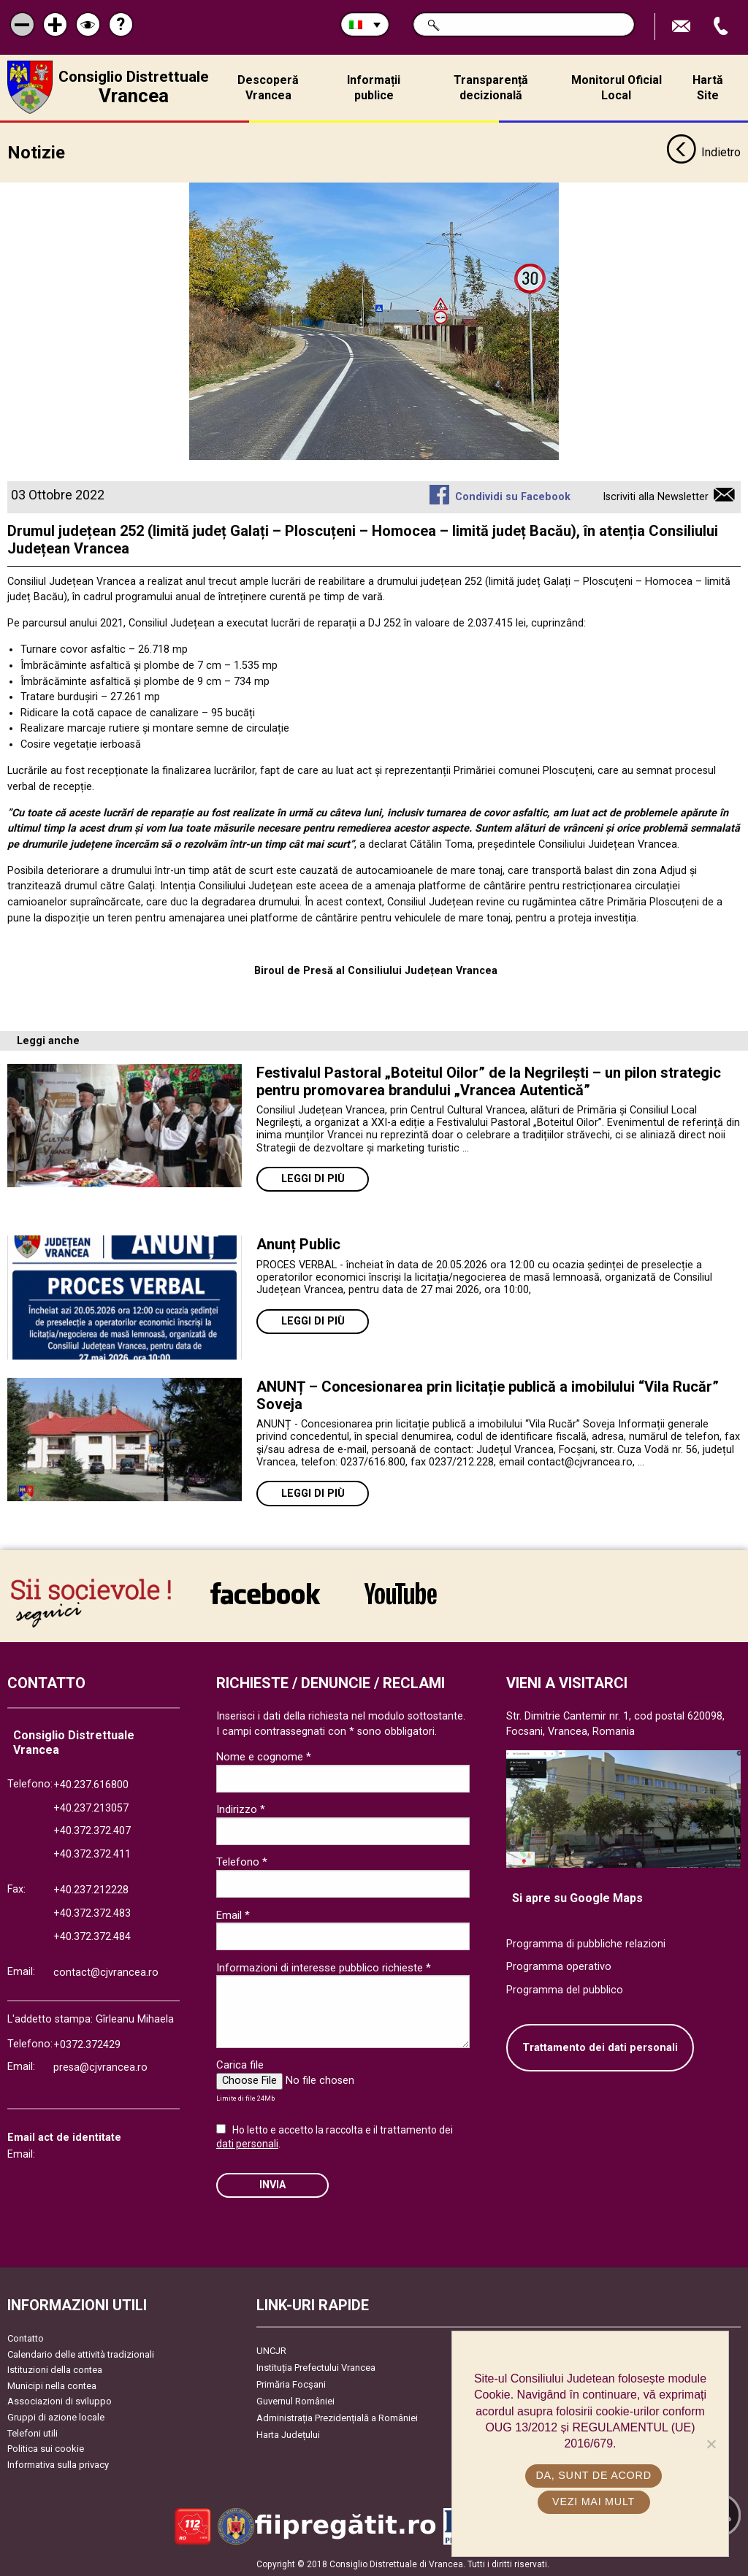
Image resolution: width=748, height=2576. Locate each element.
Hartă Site (707, 87)
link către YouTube (401, 1591)
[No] (710, 2444)
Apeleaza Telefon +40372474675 (722, 27)
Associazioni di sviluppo (59, 2400)
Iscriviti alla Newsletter (656, 495)
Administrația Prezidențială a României (337, 2416)
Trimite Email (683, 27)
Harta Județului (288, 2433)
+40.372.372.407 (92, 1829)
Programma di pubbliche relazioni (585, 1942)
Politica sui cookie (45, 2447)
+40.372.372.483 (92, 1912)
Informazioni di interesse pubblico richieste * (323, 1966)
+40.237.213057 (91, 1807)
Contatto (25, 2336)
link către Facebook (265, 1591)
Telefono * (241, 1861)
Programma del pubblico (564, 1988)
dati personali (247, 2142)
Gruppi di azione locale (55, 2415)
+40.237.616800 (91, 1783)
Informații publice (373, 87)
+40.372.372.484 (92, 1935)
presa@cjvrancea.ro (100, 2066)
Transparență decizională (491, 87)
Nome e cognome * (263, 1755)
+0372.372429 (87, 2043)
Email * (233, 1913)
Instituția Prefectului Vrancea (315, 2366)
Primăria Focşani (291, 2382)
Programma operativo (558, 1966)
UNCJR (271, 2349)
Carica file (240, 2064)
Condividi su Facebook (512, 495)
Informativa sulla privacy (58, 2463)
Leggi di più (313, 1178)
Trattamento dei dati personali (600, 2046)
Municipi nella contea (51, 2384)
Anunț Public (298, 1243)
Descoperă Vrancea (268, 87)
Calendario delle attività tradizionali (80, 2352)
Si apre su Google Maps (577, 1897)
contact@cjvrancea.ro (106, 1971)
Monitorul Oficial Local (616, 87)
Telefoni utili (32, 2431)
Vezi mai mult (593, 2501)
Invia (272, 2183)
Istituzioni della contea (54, 2368)
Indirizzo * (240, 1808)
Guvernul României (295, 2399)
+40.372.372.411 (92, 1853)
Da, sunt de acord (594, 2475)
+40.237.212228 (91, 1889)
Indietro (703, 152)
